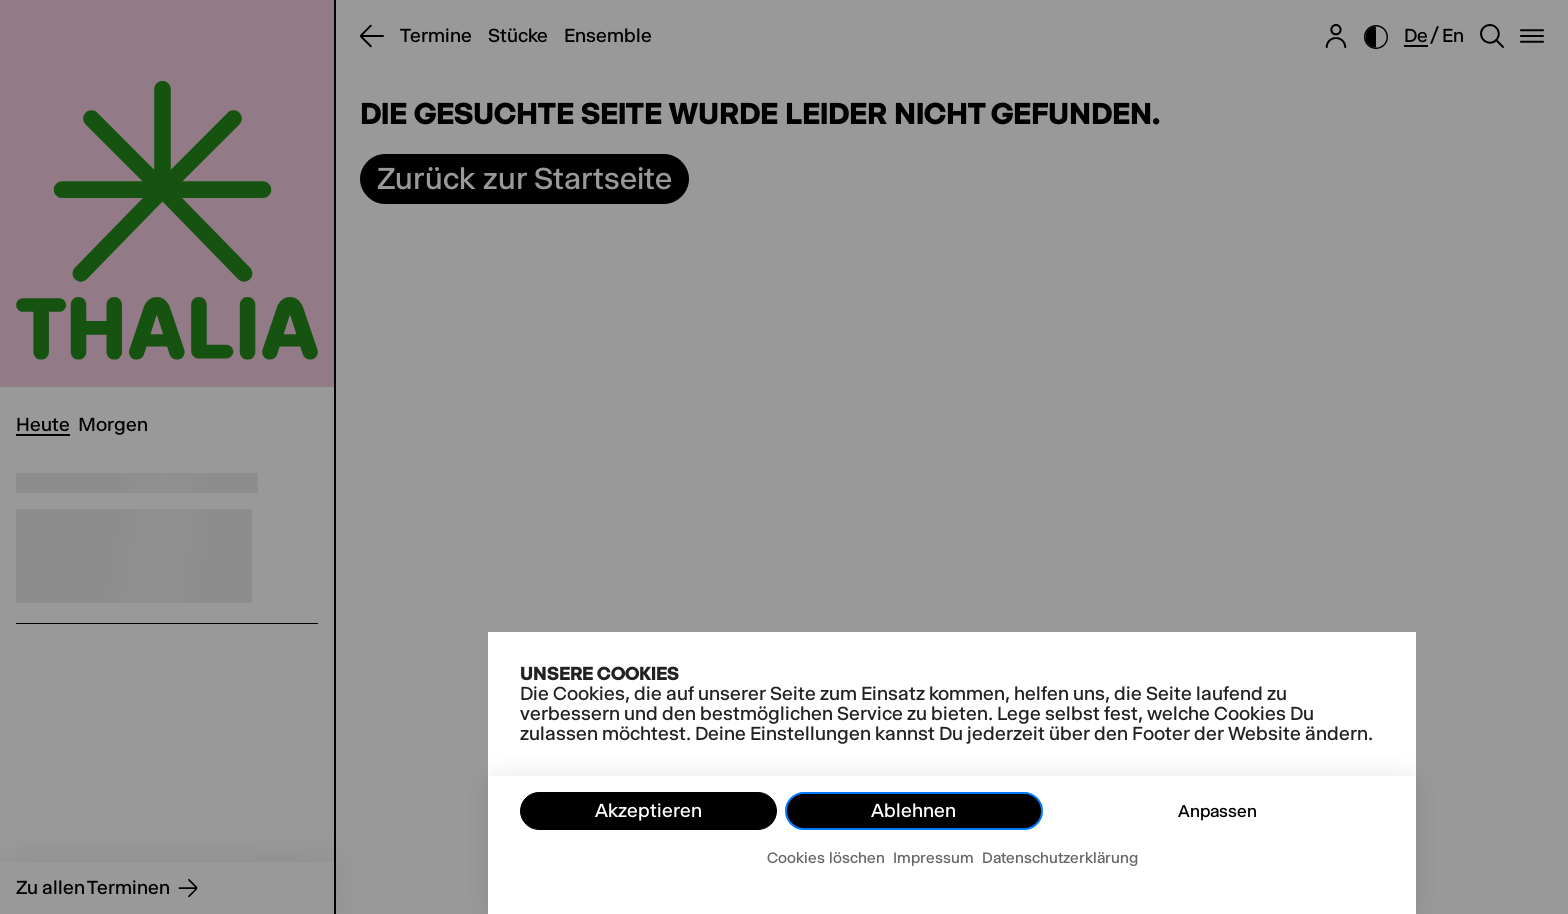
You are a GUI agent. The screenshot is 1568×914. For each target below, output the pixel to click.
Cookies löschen (826, 857)
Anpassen (1217, 811)
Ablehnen (913, 810)
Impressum (933, 857)
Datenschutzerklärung (1060, 857)
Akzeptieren (648, 810)
